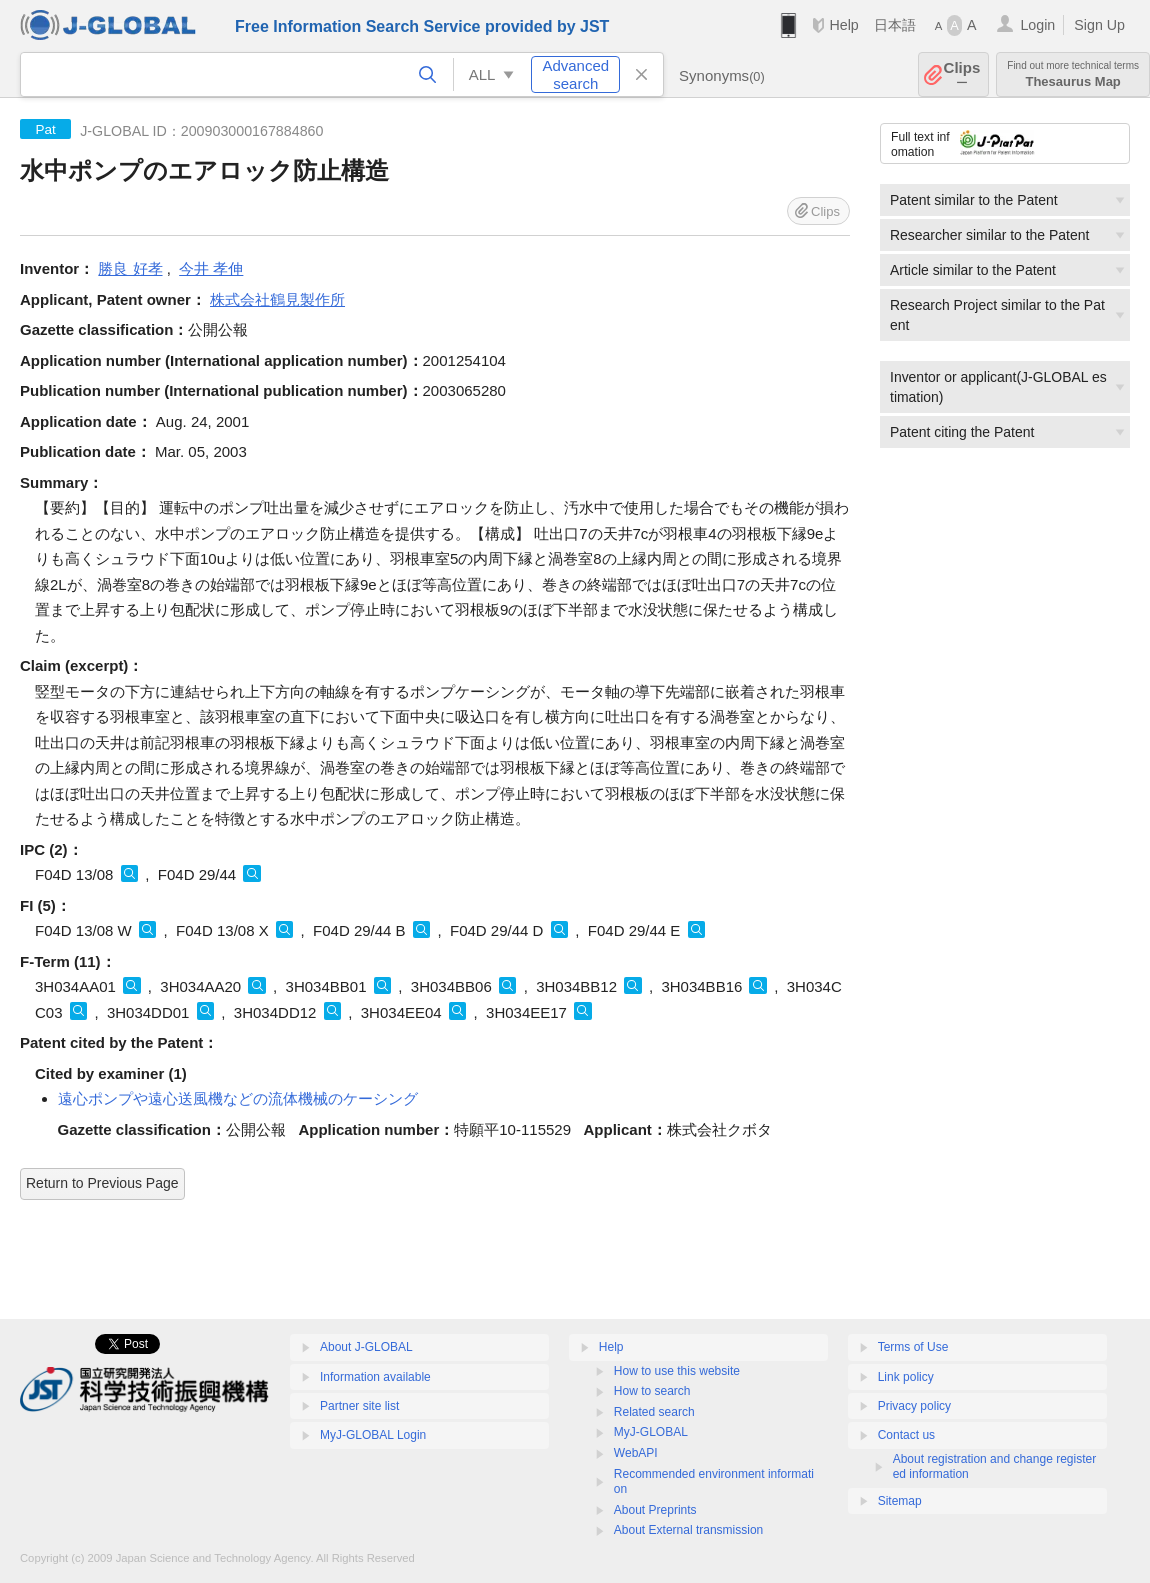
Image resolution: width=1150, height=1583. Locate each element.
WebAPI (636, 1453)
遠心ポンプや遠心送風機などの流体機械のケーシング (238, 1098)
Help (843, 25)
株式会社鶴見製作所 (277, 299)
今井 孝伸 (211, 268)
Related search (654, 1412)
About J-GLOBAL (366, 1347)
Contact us (906, 1435)
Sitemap (900, 1501)
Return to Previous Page (102, 1183)
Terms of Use (913, 1347)
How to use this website (677, 1371)
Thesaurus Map (1073, 74)
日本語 (895, 25)
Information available (375, 1377)
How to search (652, 1391)
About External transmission (688, 1530)
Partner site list (359, 1406)
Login (1037, 25)
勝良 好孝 (130, 268)
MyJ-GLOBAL (651, 1432)
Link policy (906, 1377)
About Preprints (655, 1510)
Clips (962, 74)
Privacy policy (914, 1406)
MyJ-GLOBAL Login (373, 1435)
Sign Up (1099, 25)
